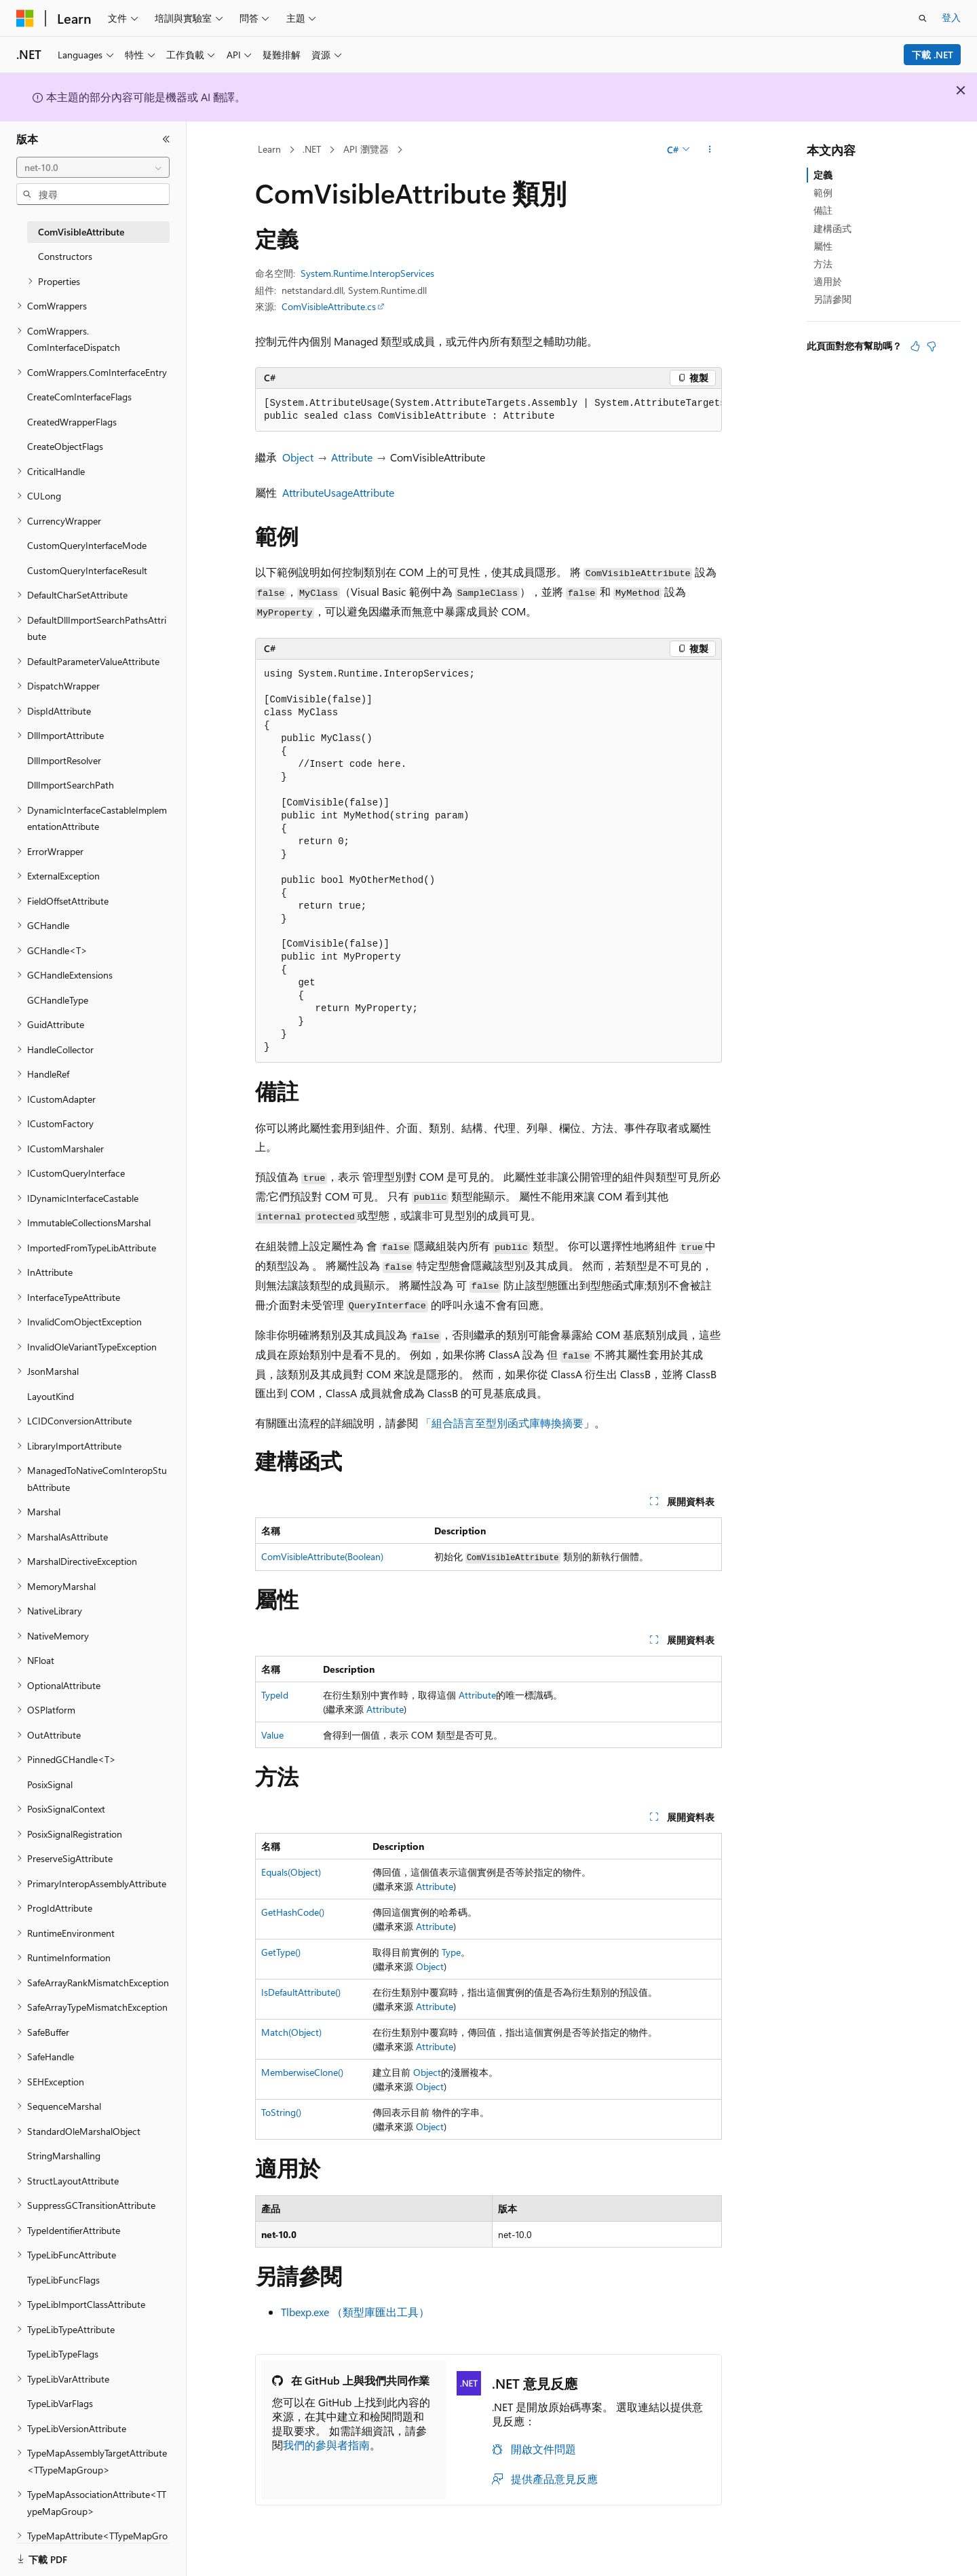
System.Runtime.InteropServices (367, 273)
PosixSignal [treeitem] (50, 1784)
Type (451, 1952)
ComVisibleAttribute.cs (329, 306)
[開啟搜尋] (922, 18)
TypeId (274, 1694)
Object (297, 457)
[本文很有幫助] (915, 346)
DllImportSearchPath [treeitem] (70, 784)
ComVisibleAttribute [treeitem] (81, 231)
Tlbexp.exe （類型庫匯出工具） (355, 2312)
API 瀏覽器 (366, 149)
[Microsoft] (25, 18)
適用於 (827, 281)
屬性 (822, 246)
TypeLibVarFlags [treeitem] (60, 2403)
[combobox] (93, 167)
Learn (269, 149)
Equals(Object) (291, 1871)
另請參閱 (832, 298)
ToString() (281, 2112)
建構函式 (832, 228)
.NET (312, 149)
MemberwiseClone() (302, 2072)
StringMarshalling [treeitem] (63, 2155)
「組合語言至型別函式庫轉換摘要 (502, 1423)
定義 (822, 174)
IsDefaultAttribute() (301, 1992)
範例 (822, 192)
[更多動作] (710, 150)
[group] (488, 410)
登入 (951, 17)
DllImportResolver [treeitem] (64, 760)
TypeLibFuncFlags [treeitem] (63, 2279)
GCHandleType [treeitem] (57, 999)
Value (272, 1734)
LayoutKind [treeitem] (50, 1396)
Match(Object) (291, 2032)
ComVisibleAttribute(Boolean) (322, 1556)
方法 (822, 263)
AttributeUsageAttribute (338, 492)
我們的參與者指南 (326, 2445)
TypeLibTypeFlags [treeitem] (62, 2353)
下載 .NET (932, 54)
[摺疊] (166, 139)
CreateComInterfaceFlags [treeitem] (79, 396)
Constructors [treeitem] (65, 256)
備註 (822, 210)
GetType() (281, 1952)
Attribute (351, 457)
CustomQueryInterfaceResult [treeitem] (87, 570)
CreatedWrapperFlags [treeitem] (72, 421)
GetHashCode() (292, 1912)
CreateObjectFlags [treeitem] (65, 446)
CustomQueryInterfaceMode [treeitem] (87, 545)
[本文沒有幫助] (931, 346)
